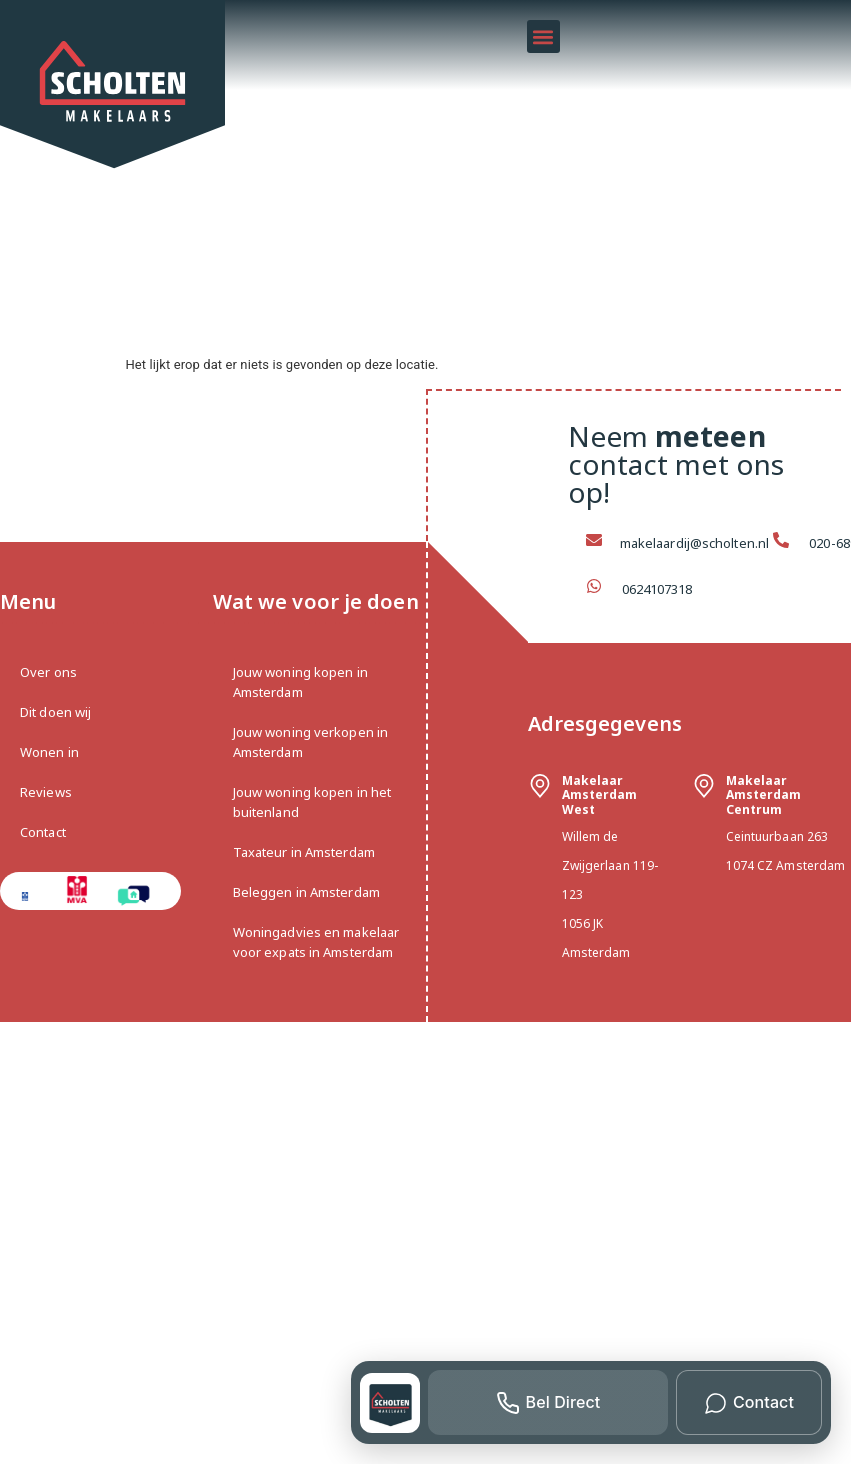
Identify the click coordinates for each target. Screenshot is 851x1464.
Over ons (48, 672)
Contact (43, 832)
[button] (543, 36)
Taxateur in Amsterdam (304, 852)
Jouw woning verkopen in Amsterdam (310, 742)
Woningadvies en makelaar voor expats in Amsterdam (316, 942)
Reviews (46, 792)
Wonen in (49, 752)
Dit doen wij (55, 712)
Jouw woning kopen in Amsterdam (300, 682)
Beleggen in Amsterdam (306, 892)
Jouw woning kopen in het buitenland (312, 802)
